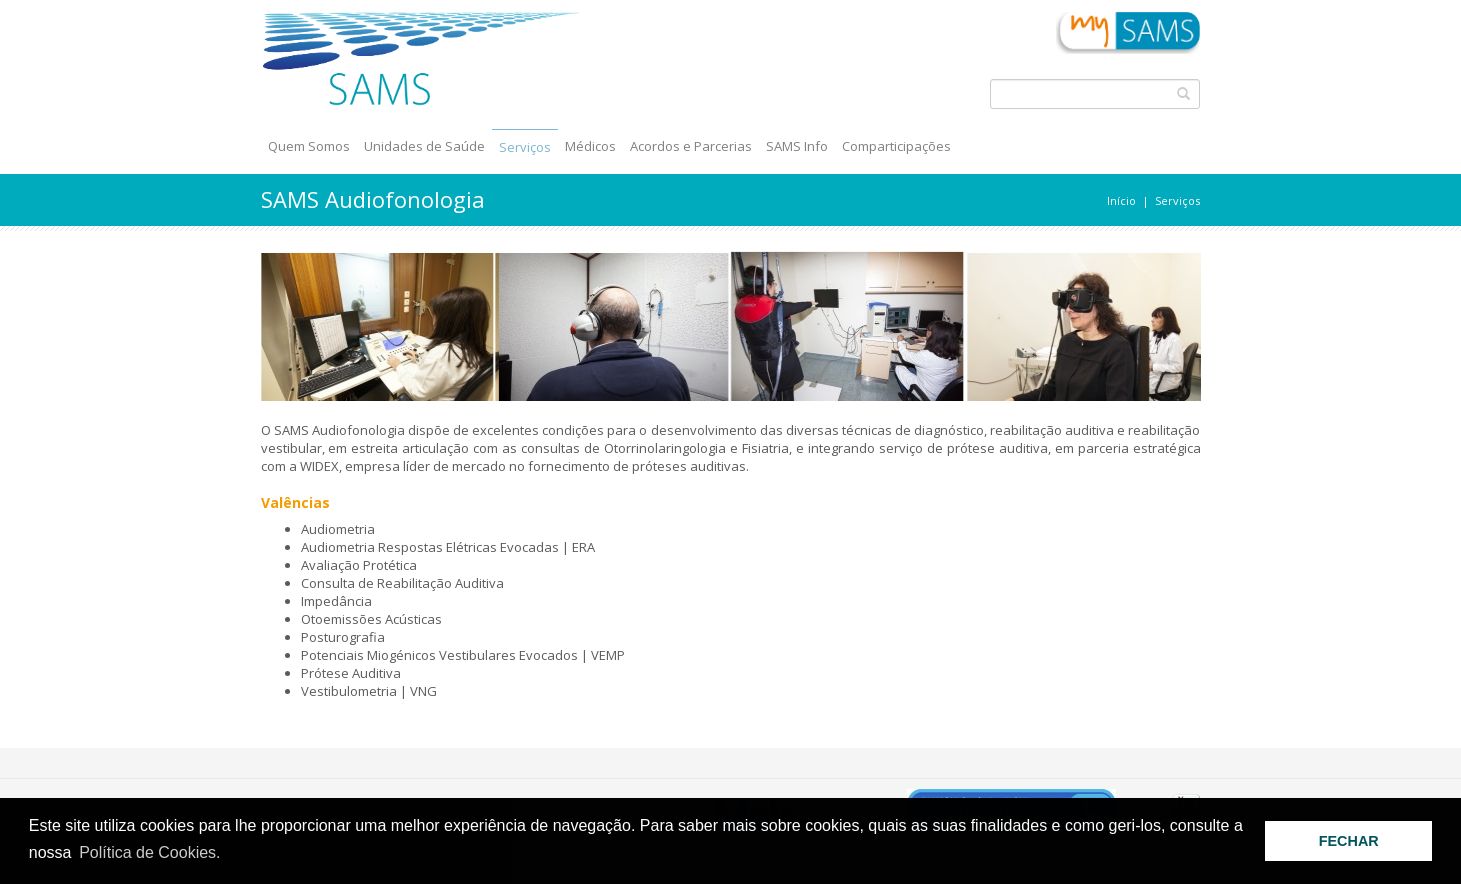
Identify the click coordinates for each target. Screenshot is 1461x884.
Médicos (590, 146)
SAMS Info (797, 146)
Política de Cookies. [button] (149, 852)
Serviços (525, 147)
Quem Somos (309, 146)
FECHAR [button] (1349, 841)
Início (1121, 200)
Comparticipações (896, 146)
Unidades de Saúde (424, 146)
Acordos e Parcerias (691, 146)
